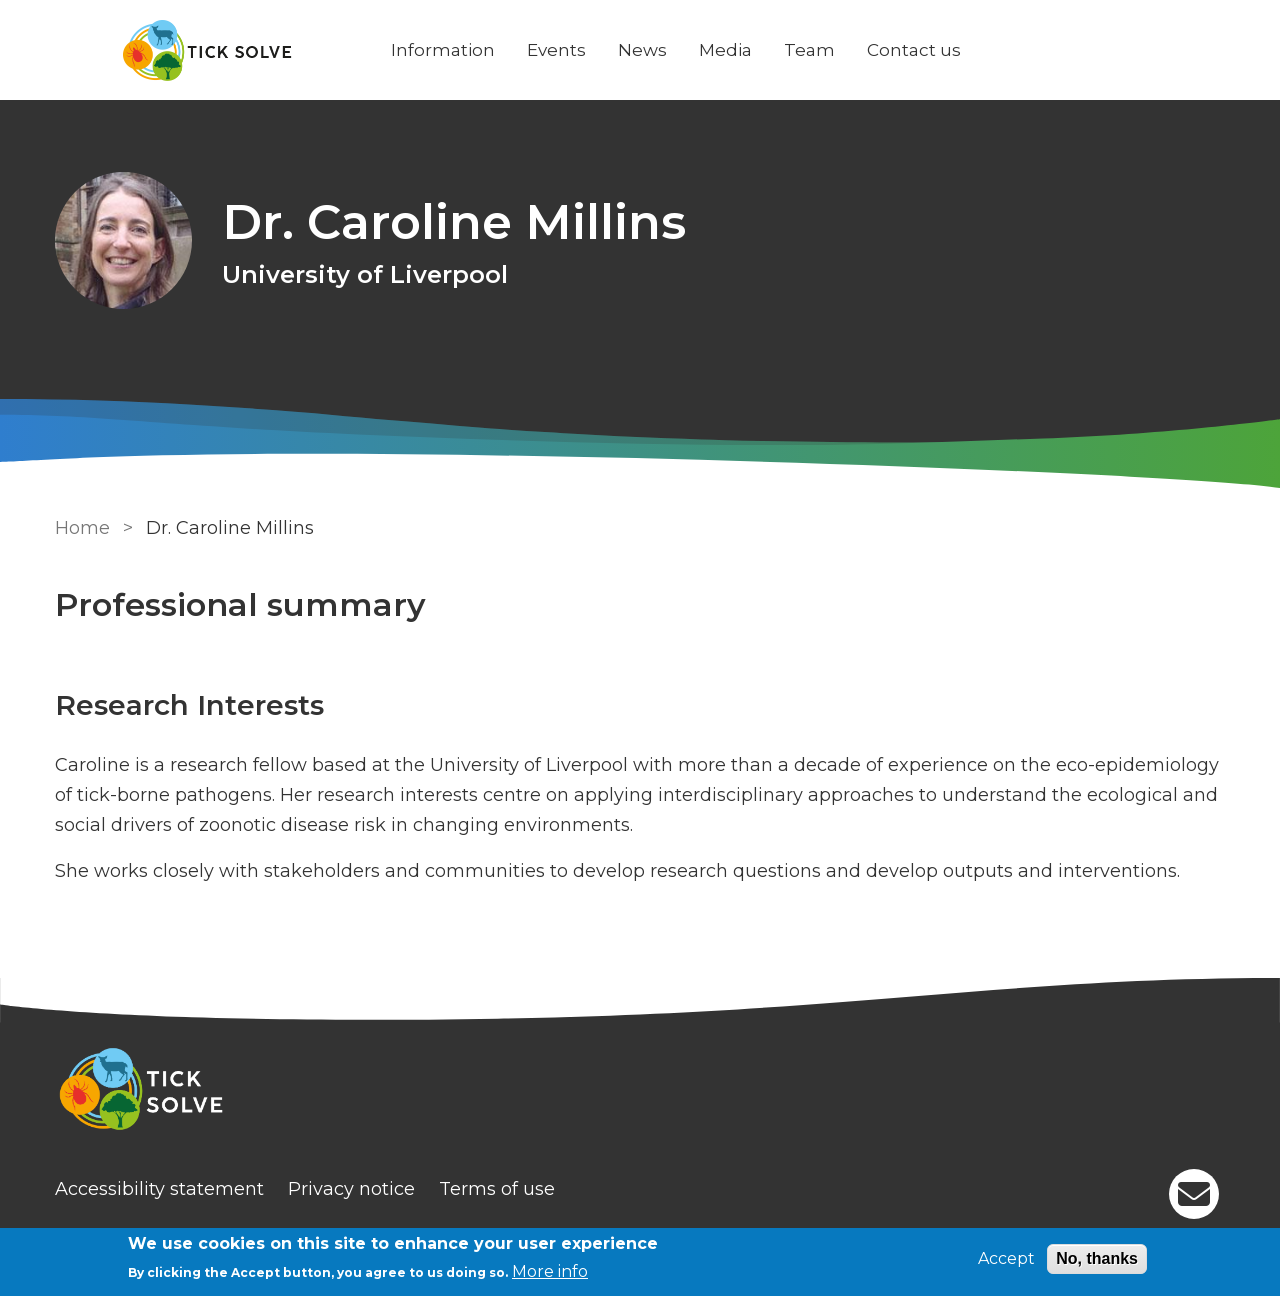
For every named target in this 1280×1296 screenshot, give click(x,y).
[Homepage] (640, 1092)
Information (443, 50)
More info (550, 1271)
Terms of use (497, 1189)
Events (556, 50)
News (642, 50)
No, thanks (1097, 1258)
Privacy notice (351, 1189)
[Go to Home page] (207, 50)
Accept (1006, 1258)
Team (809, 50)
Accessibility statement (159, 1189)
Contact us (914, 50)
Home (82, 528)
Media (725, 50)
